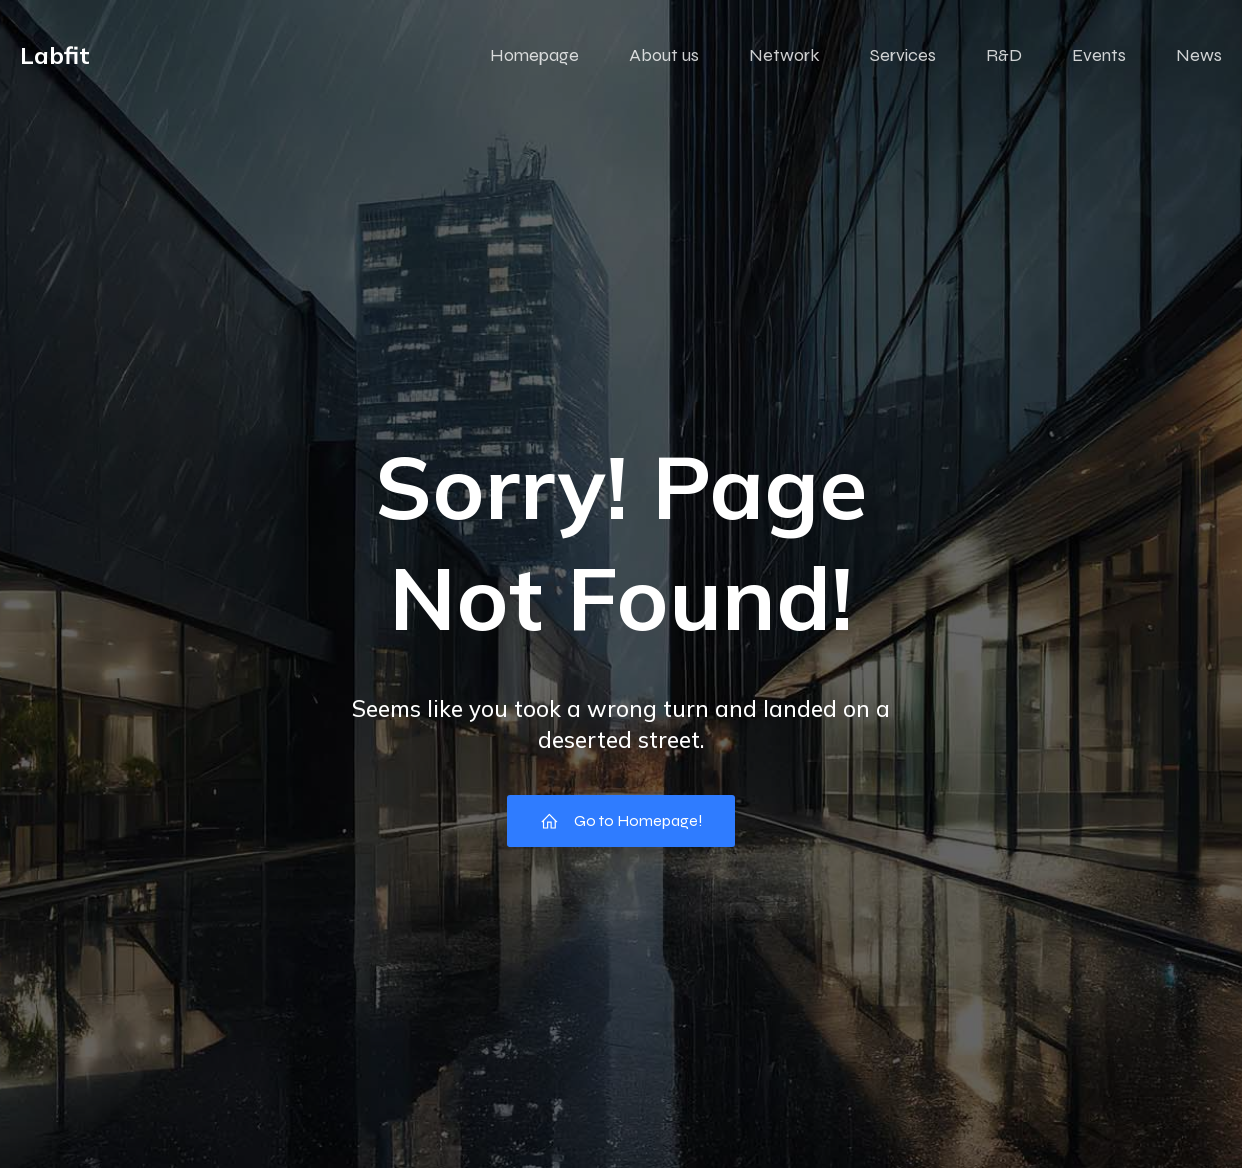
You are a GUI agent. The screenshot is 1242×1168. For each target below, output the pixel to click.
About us (664, 55)
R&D (1004, 55)
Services (903, 55)
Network (784, 55)
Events (1099, 55)
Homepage (534, 55)
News (1199, 55)
